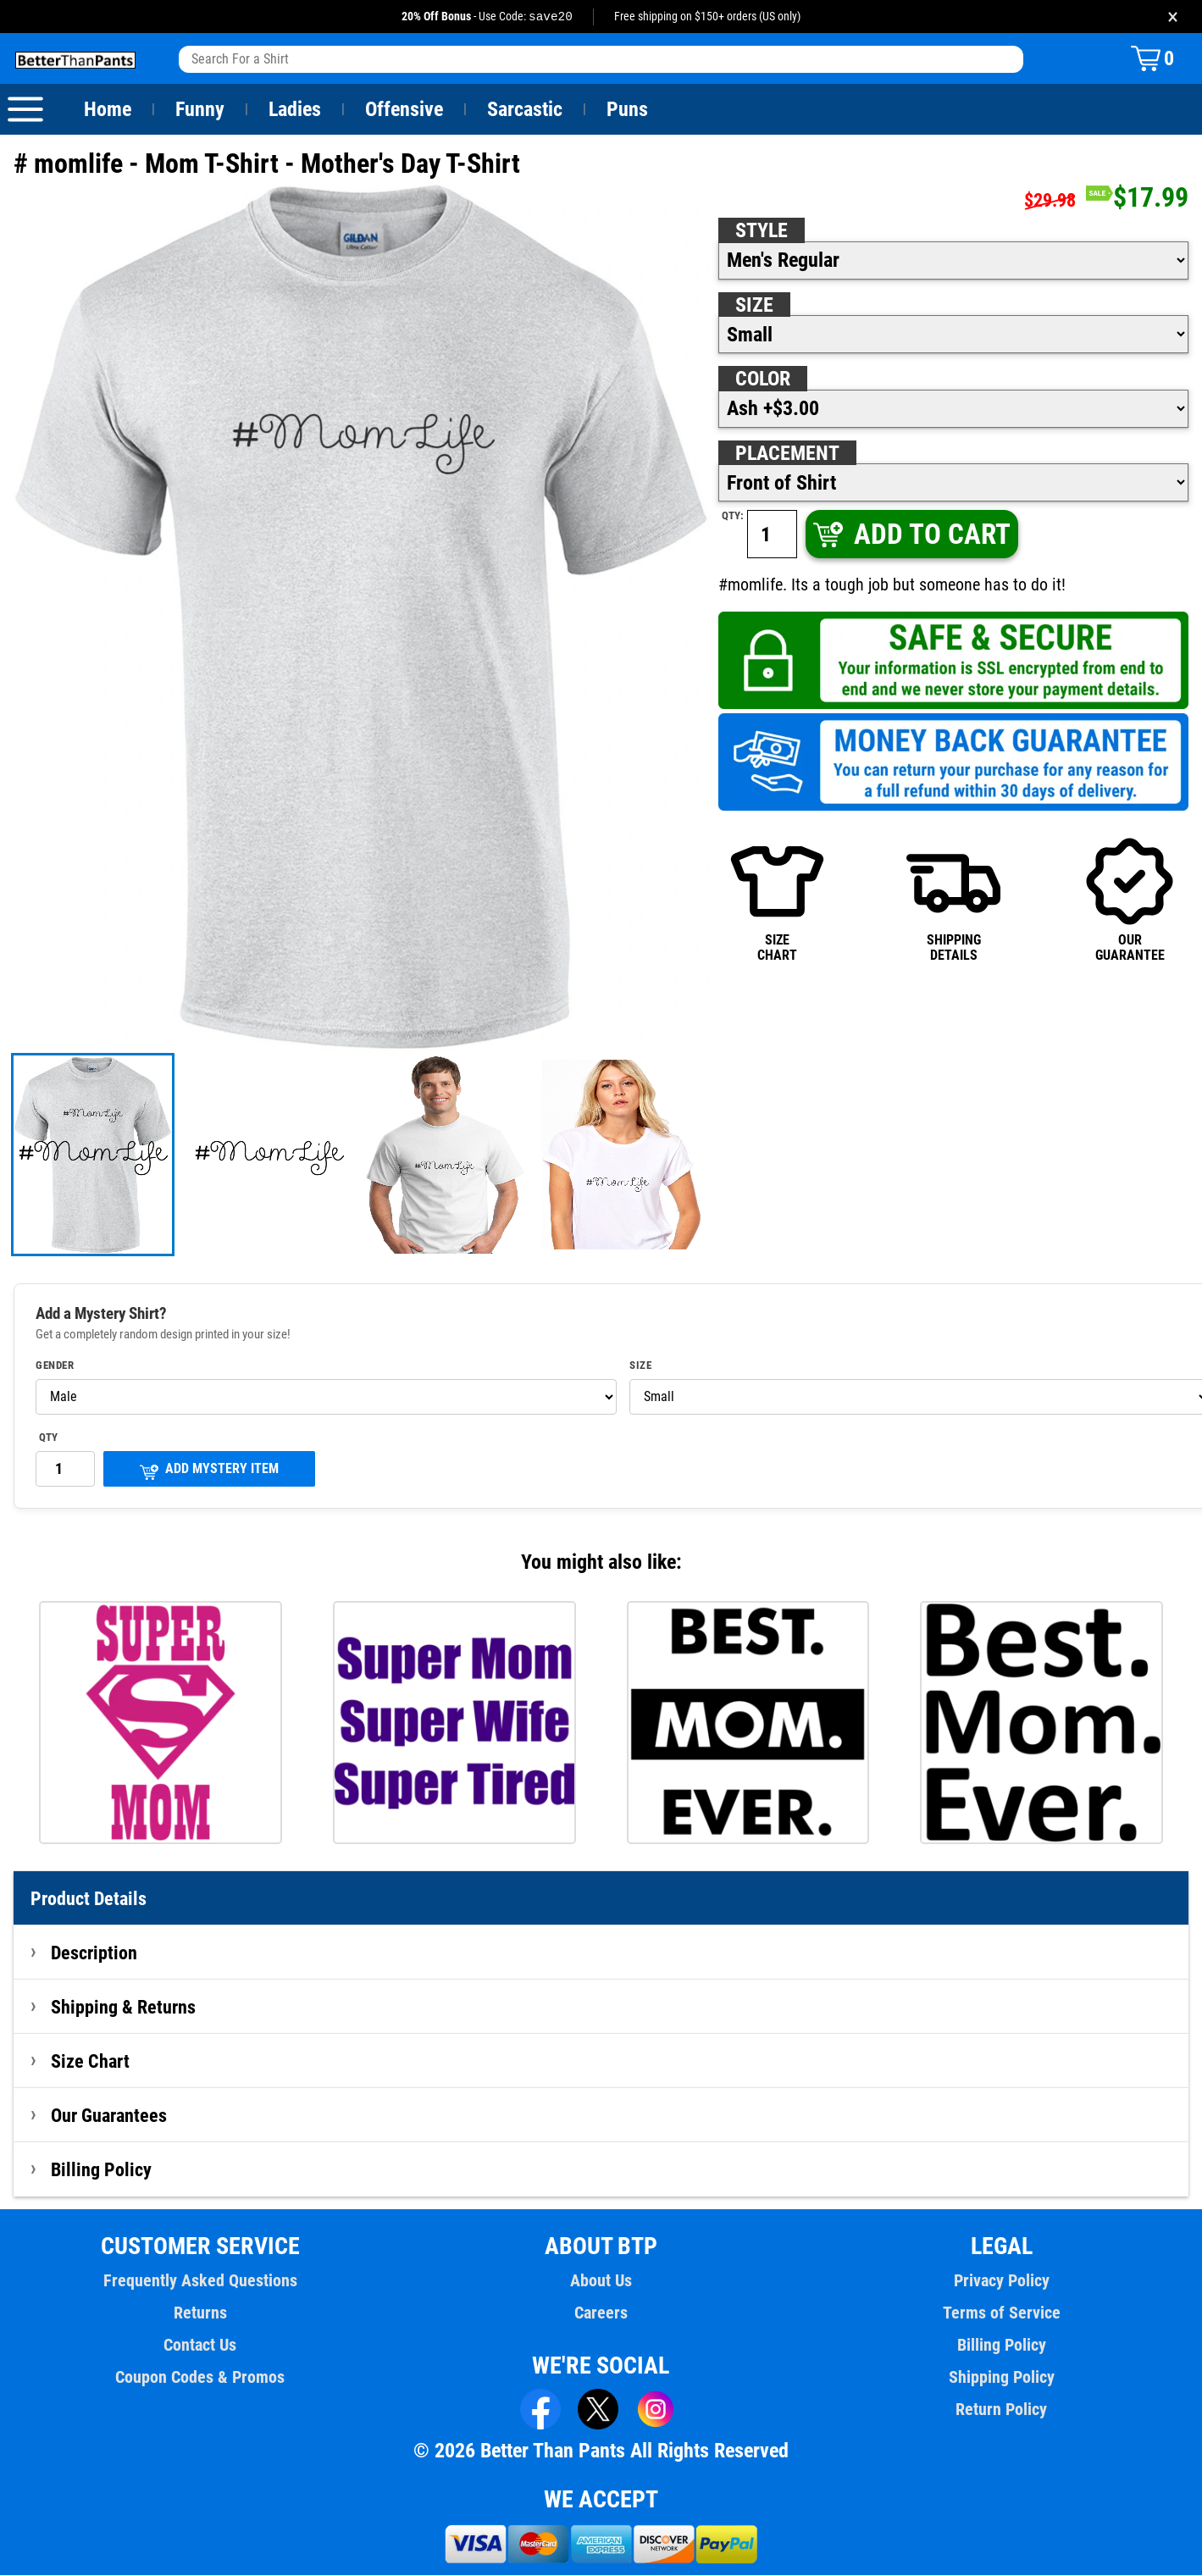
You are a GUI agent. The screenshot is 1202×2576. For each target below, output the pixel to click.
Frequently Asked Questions (200, 2281)
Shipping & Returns (124, 2008)
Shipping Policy (1001, 2378)
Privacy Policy (1002, 2281)
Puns (627, 110)
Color (763, 379)
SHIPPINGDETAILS (953, 899)
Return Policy (1001, 2410)
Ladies (294, 110)
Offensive (404, 110)
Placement (787, 454)
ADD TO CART (911, 534)
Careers (600, 2313)
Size (754, 306)
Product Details (88, 1899)
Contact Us (200, 2345)
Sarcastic (525, 110)
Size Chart (90, 2062)
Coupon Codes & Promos (201, 2378)
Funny (199, 110)
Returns (200, 2313)
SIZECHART (777, 899)
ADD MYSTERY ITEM (209, 1471)
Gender (55, 1366)
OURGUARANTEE (1130, 899)
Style (761, 231)
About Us (601, 2281)
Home (107, 110)
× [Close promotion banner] (1172, 16)
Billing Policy (101, 2170)
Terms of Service (1002, 2313)
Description (94, 1953)
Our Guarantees (110, 2116)
